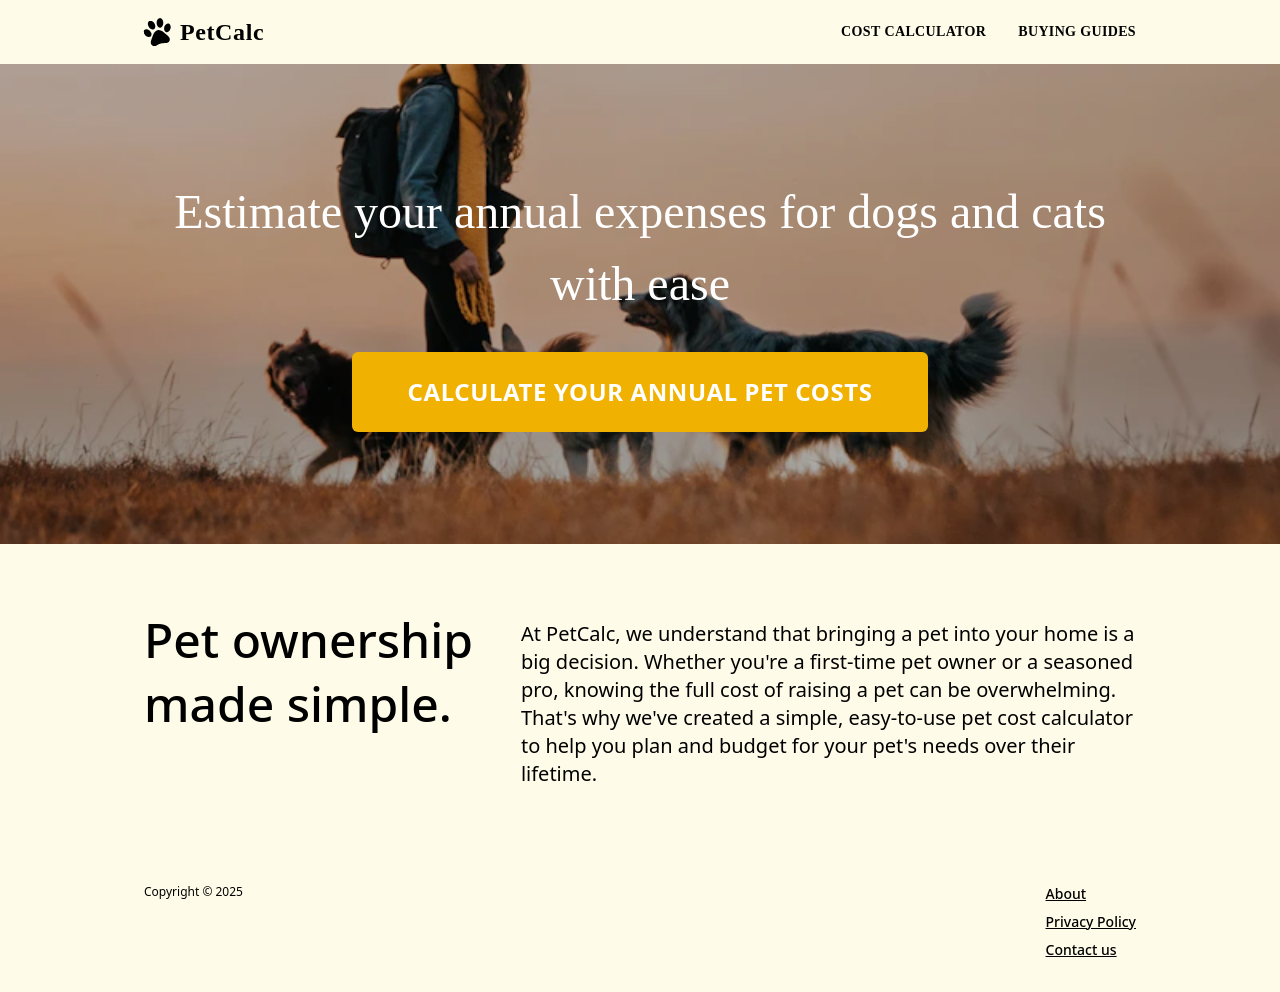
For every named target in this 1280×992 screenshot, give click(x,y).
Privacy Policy (1091, 921)
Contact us (1081, 949)
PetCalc (204, 32)
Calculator (913, 32)
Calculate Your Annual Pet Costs (639, 391)
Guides (1077, 32)
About (1066, 893)
